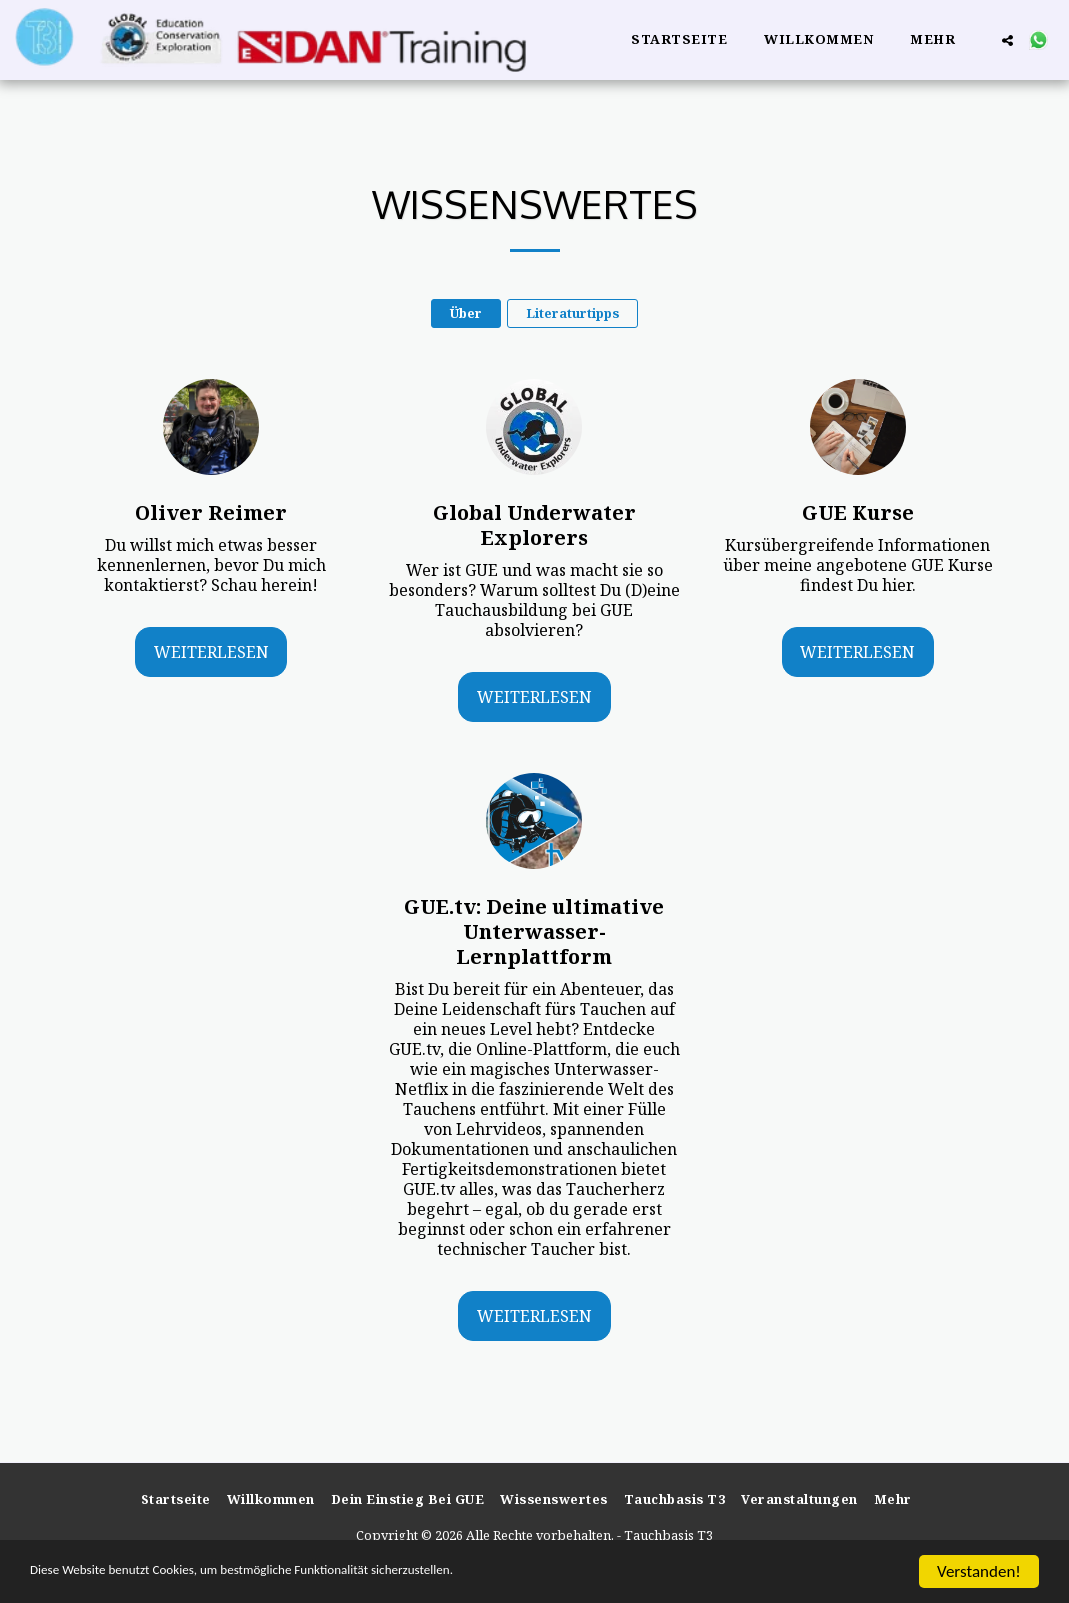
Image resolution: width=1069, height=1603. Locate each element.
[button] (1007, 40)
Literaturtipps (572, 313)
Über (466, 313)
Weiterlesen (211, 652)
